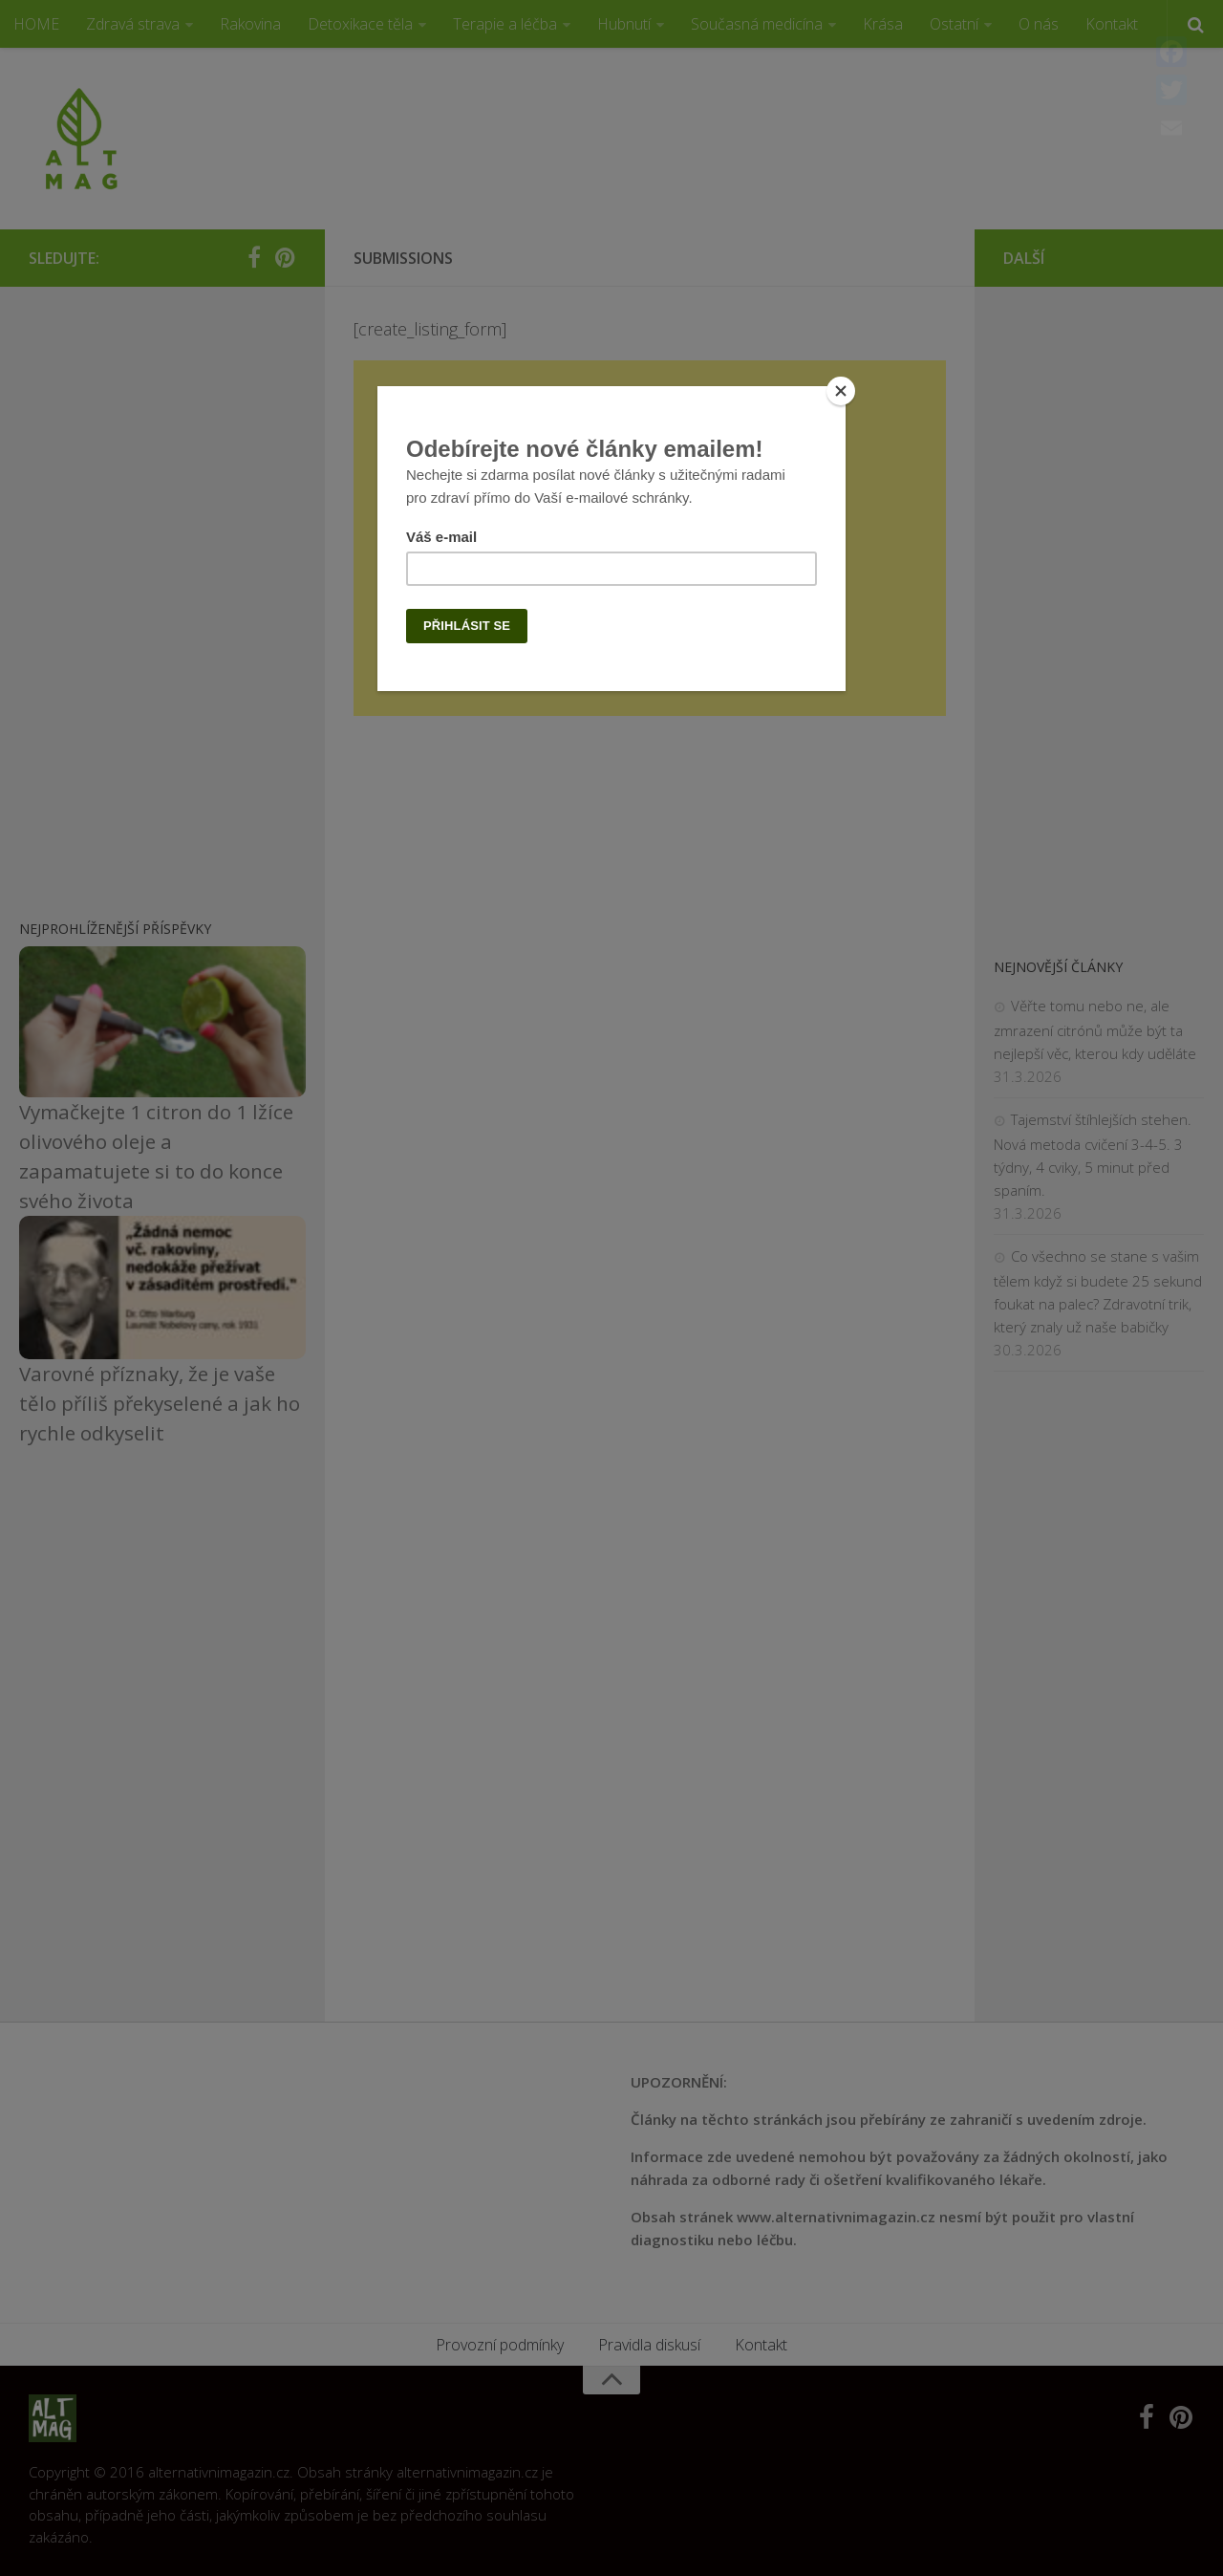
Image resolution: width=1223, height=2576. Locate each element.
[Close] (840, 391)
